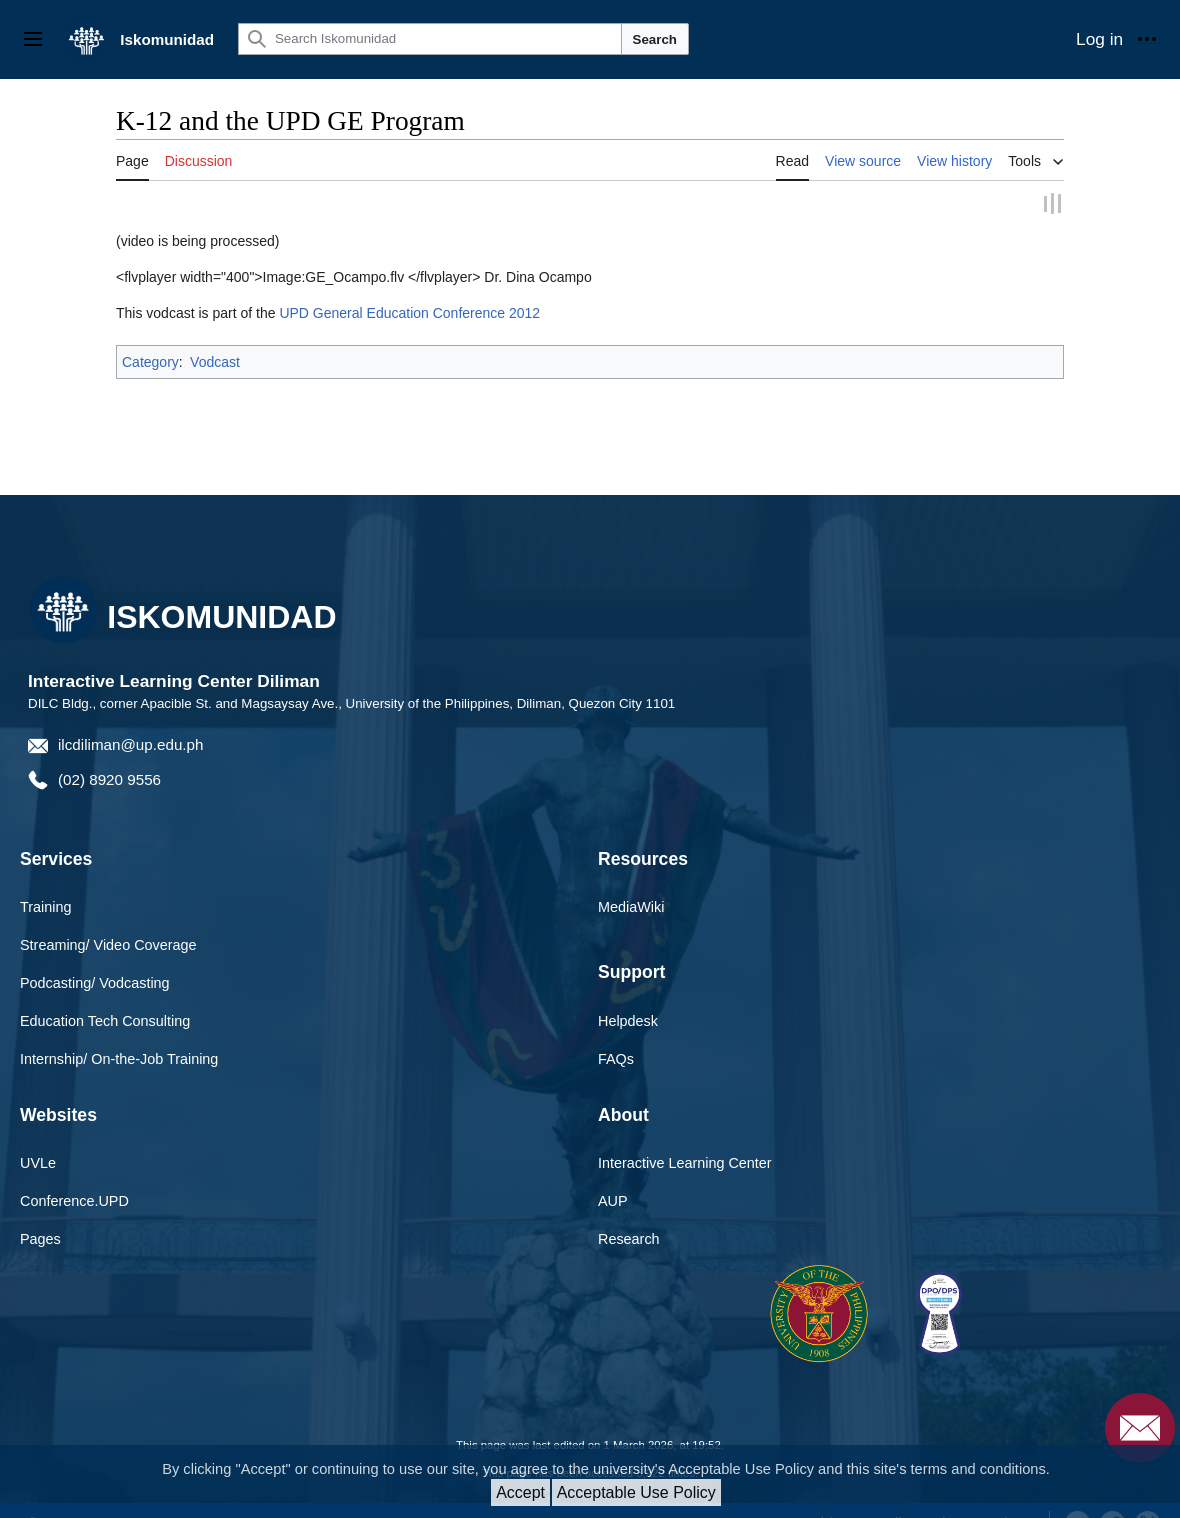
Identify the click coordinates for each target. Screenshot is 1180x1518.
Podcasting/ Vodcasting (95, 958)
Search (655, 39)
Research (629, 1214)
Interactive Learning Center (685, 1138)
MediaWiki (631, 882)
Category (150, 337)
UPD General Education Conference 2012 (409, 288)
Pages (40, 1214)
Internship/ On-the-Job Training (119, 1034)
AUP (613, 1176)
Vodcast (215, 337)
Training (45, 882)
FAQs (616, 1034)
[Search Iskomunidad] (430, 39)
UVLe (38, 1138)
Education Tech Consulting (105, 996)
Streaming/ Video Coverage (108, 920)
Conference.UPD (74, 1176)
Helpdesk (628, 996)
